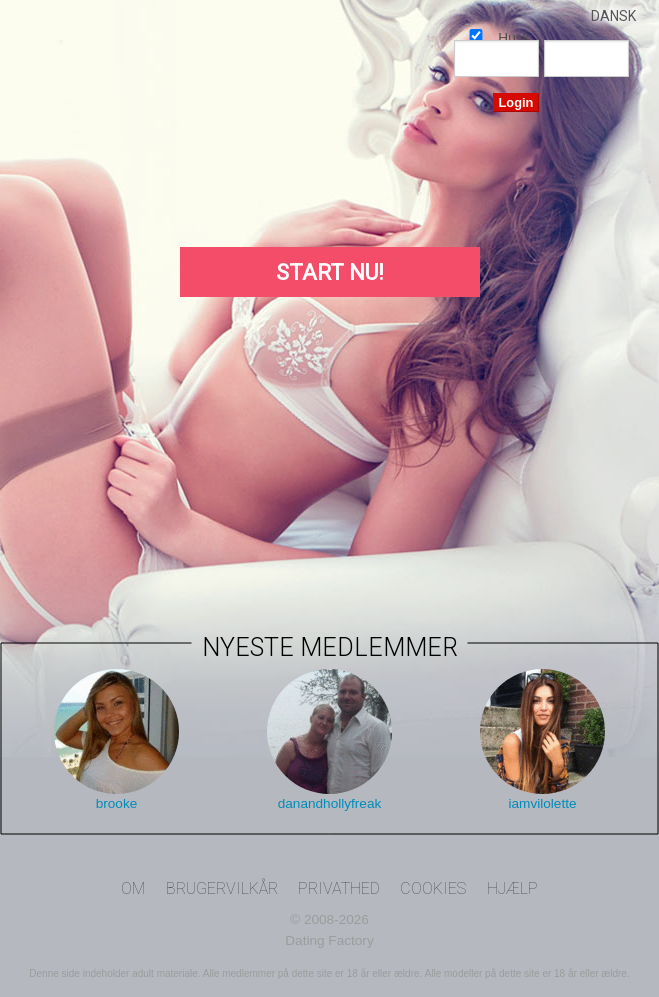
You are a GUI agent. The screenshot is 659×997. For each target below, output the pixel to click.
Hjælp (512, 888)
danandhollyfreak (330, 803)
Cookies (433, 888)
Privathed (339, 888)
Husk (476, 34)
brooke (117, 803)
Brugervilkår (222, 888)
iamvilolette (543, 803)
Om (133, 888)
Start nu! (330, 272)
